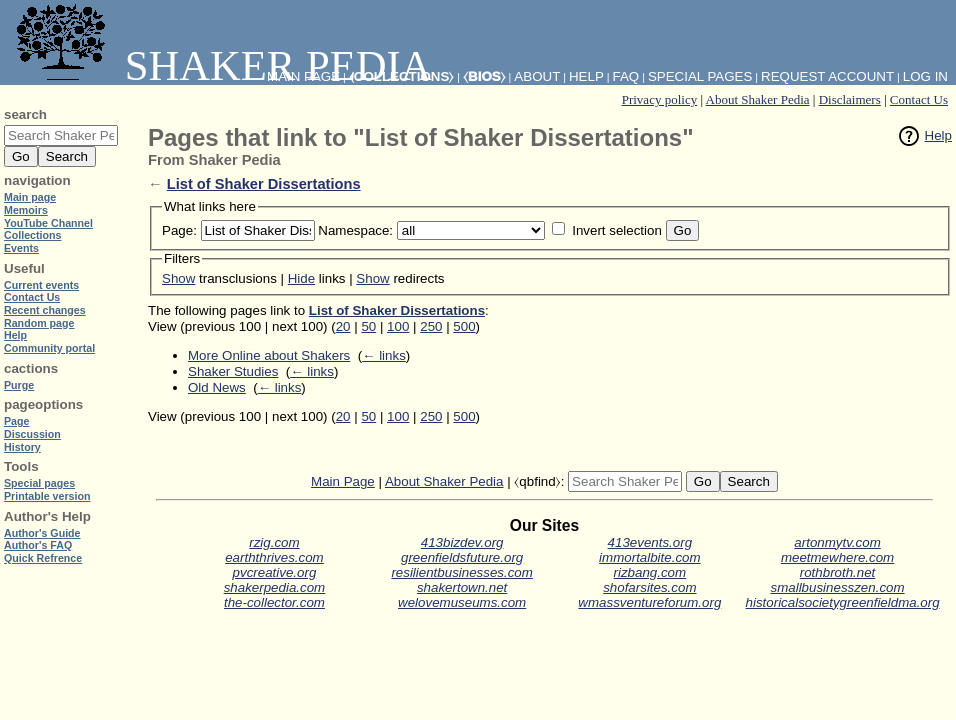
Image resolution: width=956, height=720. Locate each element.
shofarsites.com (649, 587)
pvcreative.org (275, 572)
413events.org (650, 542)
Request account (827, 76)
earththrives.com (274, 557)
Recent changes (45, 310)
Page (16, 421)
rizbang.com (650, 572)
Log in (925, 76)
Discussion (32, 434)
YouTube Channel (48, 223)
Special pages (700, 76)
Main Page (343, 481)
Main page (30, 197)
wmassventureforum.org (649, 602)
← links (384, 355)
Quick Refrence (43, 558)
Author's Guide (42, 533)
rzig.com (274, 542)
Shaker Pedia (220, 65)
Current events (41, 285)
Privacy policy (659, 99)
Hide (301, 278)
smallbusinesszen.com (838, 587)
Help (938, 135)
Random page (39, 323)
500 (464, 326)
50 (368, 326)
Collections (32, 235)
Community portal (49, 348)
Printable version (47, 496)
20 (343, 326)
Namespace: (355, 230)
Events (21, 248)
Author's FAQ (38, 545)
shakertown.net (462, 587)
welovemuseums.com (462, 602)
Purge (19, 385)
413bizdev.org (462, 542)
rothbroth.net (838, 572)
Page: (179, 230)
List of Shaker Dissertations (264, 184)
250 (431, 326)
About (537, 76)
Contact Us (919, 99)
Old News (217, 387)
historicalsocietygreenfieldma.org (843, 602)
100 (398, 326)
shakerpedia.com (275, 587)
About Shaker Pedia (758, 99)
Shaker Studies (233, 371)
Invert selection (617, 230)
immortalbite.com (649, 557)
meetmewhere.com (837, 557)
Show (178, 278)
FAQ (626, 76)
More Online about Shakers (269, 355)
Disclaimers (850, 99)
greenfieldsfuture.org (462, 557)
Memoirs (26, 210)
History (22, 447)
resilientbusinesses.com (462, 572)
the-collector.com (274, 602)
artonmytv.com (837, 542)
